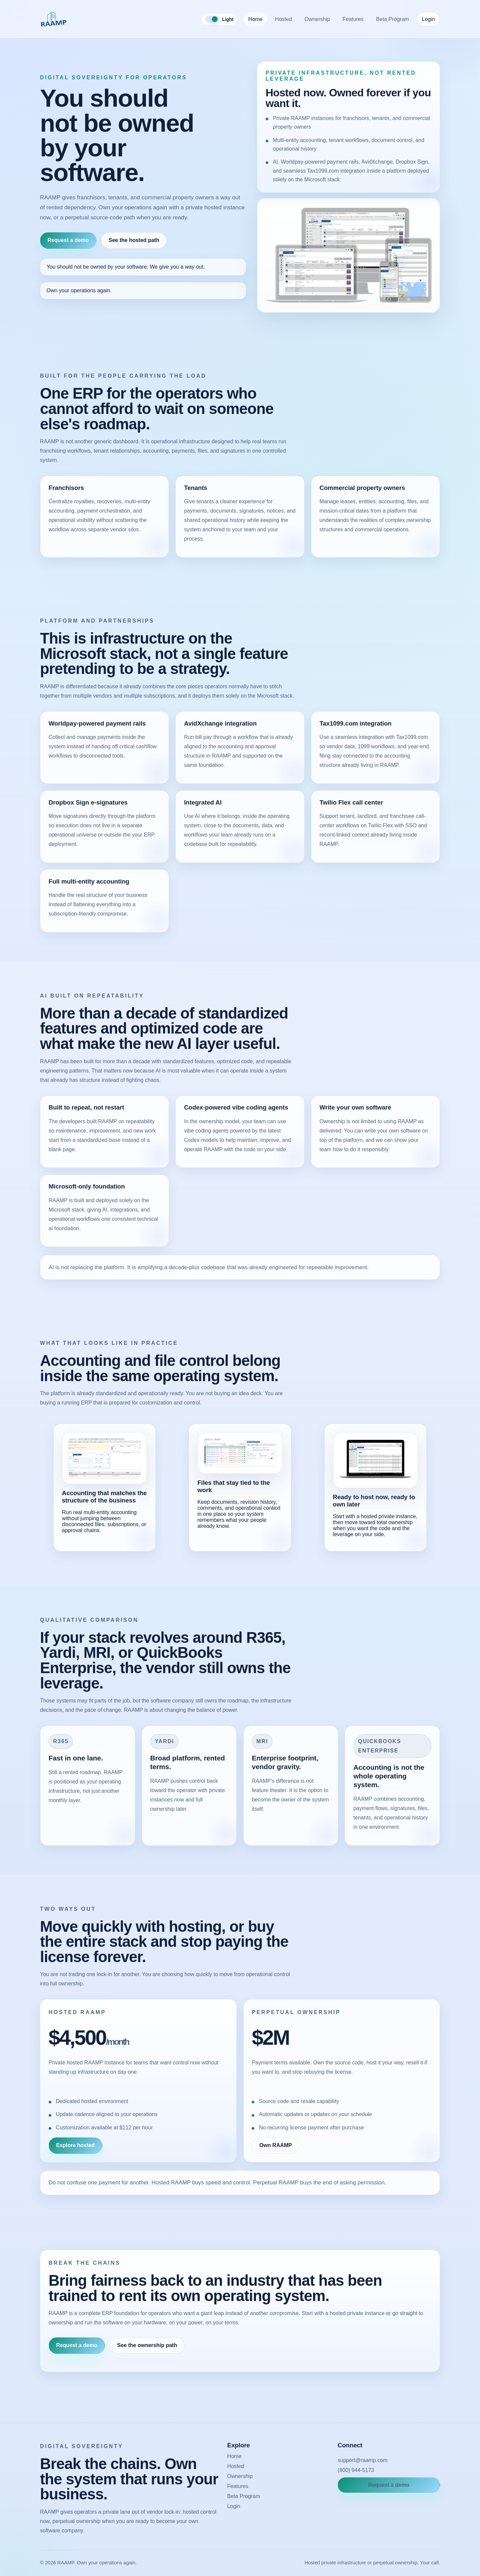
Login (428, 19)
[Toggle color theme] (219, 19)
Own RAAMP (275, 2145)
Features (352, 19)
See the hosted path (134, 240)
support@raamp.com (363, 2460)
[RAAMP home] (54, 19)
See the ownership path (147, 2345)
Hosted (283, 19)
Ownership (317, 19)
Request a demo (68, 240)
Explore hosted (75, 2145)
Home (255, 19)
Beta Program (392, 19)
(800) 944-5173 (356, 2470)
